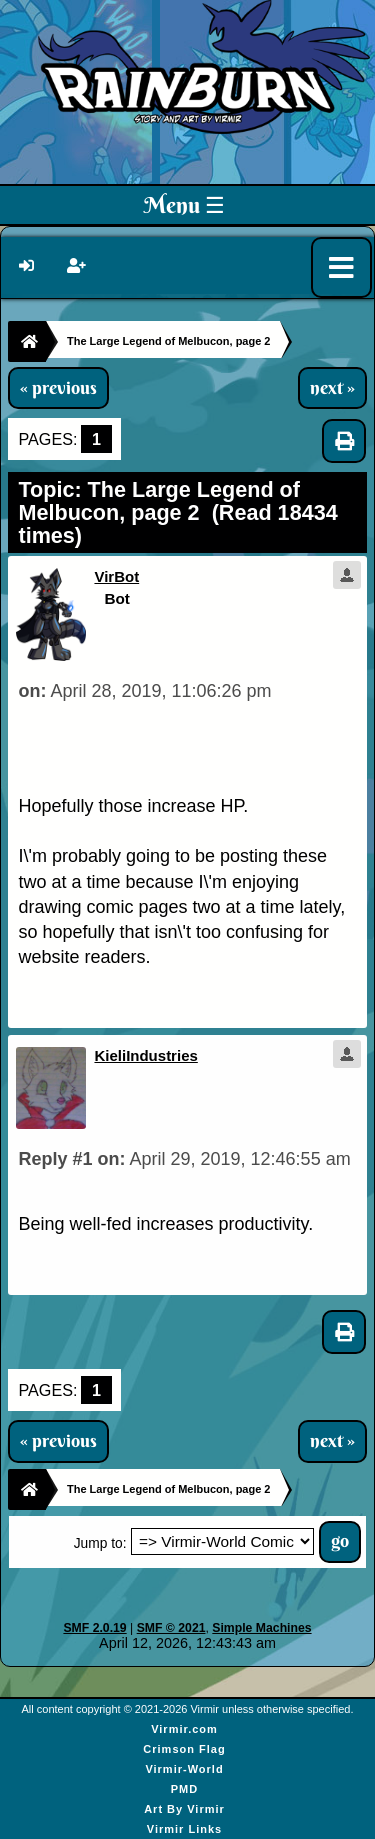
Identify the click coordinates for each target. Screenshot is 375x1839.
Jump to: (100, 1542)
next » (332, 388)
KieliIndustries (145, 1055)
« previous (58, 388)
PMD (184, 1789)
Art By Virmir (184, 1809)
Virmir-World (184, 1769)
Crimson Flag (184, 1749)
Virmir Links (184, 1829)
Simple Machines (261, 1628)
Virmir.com (184, 1729)
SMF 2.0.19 (94, 1628)
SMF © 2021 (171, 1628)
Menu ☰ (184, 205)
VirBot (116, 576)
